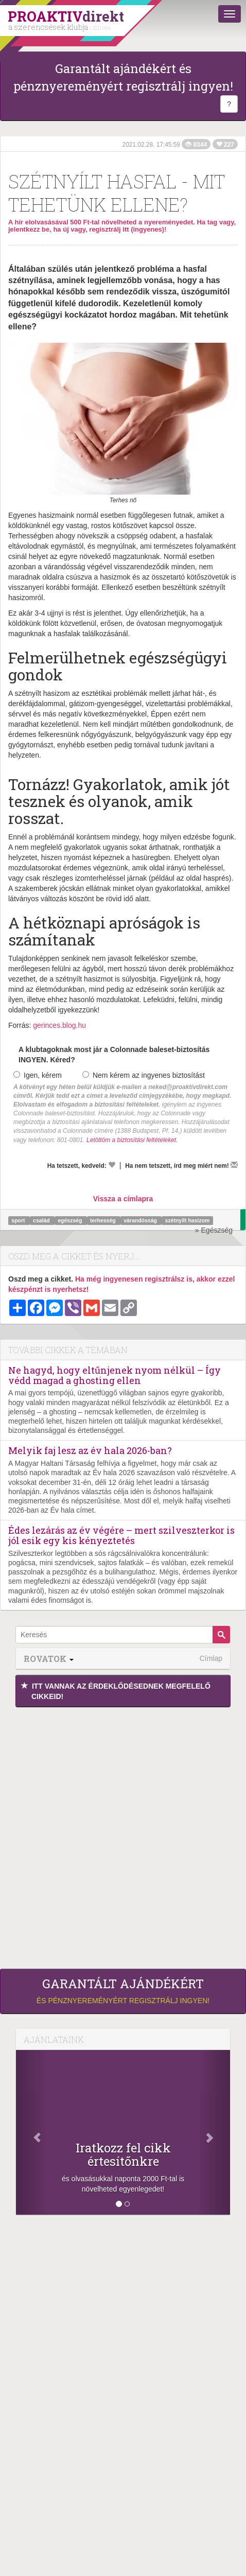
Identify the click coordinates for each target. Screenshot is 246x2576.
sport (18, 1220)
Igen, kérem (37, 1075)
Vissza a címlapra (123, 1199)
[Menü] (229, 14)
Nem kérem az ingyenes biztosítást (143, 1075)
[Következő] (214, 2132)
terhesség (103, 1220)
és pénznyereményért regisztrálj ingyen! (123, 1991)
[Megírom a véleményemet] (234, 1164)
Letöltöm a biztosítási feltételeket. (132, 1140)
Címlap (211, 1658)
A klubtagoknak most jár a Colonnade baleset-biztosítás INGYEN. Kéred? (114, 1054)
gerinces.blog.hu (59, 1025)
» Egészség (214, 1230)
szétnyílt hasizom (187, 1220)
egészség (70, 1220)
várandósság (141, 1220)
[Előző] (32, 2132)
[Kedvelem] (111, 1164)
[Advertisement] (123, 1835)
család (42, 1220)
